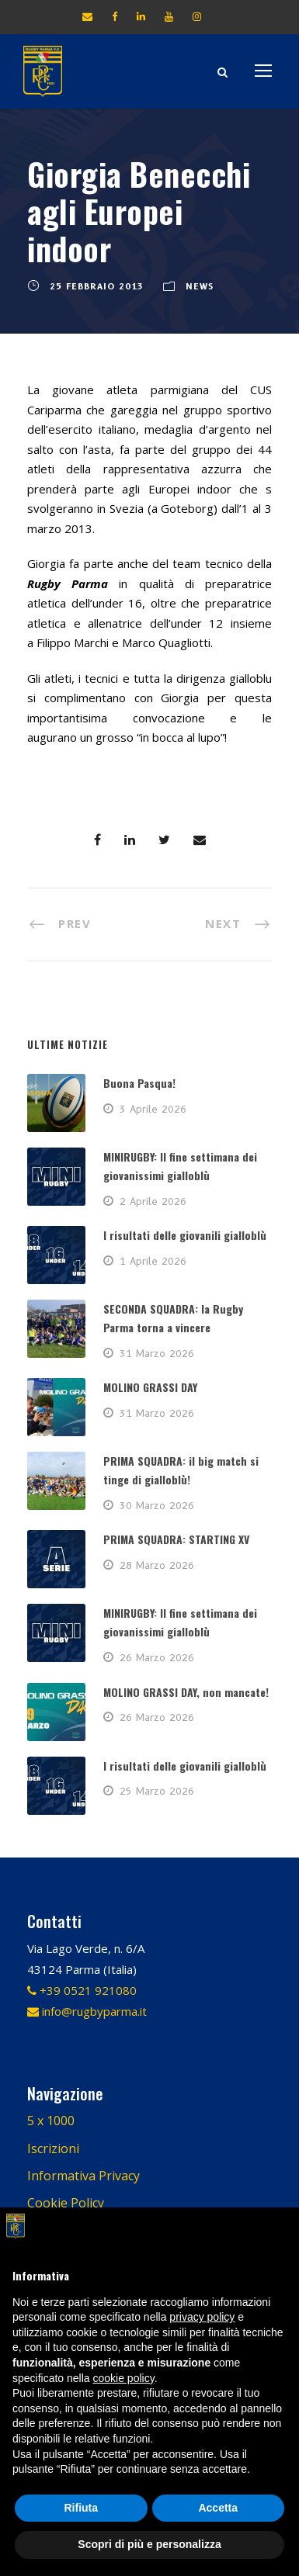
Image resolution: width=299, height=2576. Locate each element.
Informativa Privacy (83, 2175)
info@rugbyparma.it (87, 2011)
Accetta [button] (218, 2508)
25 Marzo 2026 (157, 1791)
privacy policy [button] (202, 2317)
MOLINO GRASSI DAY (150, 1387)
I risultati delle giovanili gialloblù (184, 1235)
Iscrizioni (53, 2148)
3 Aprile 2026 (153, 1109)
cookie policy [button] (124, 2378)
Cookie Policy (65, 2202)
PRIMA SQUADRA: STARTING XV (176, 1539)
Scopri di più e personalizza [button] (149, 2544)
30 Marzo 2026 (157, 1505)
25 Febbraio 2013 (97, 286)
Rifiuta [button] (81, 2508)
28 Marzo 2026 (157, 1565)
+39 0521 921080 (82, 1990)
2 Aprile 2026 (153, 1201)
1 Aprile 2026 (153, 1261)
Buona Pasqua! (139, 1083)
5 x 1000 (51, 2120)
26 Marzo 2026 (157, 1657)
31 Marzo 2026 (157, 1353)
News (200, 286)
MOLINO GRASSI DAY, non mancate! (186, 1692)
